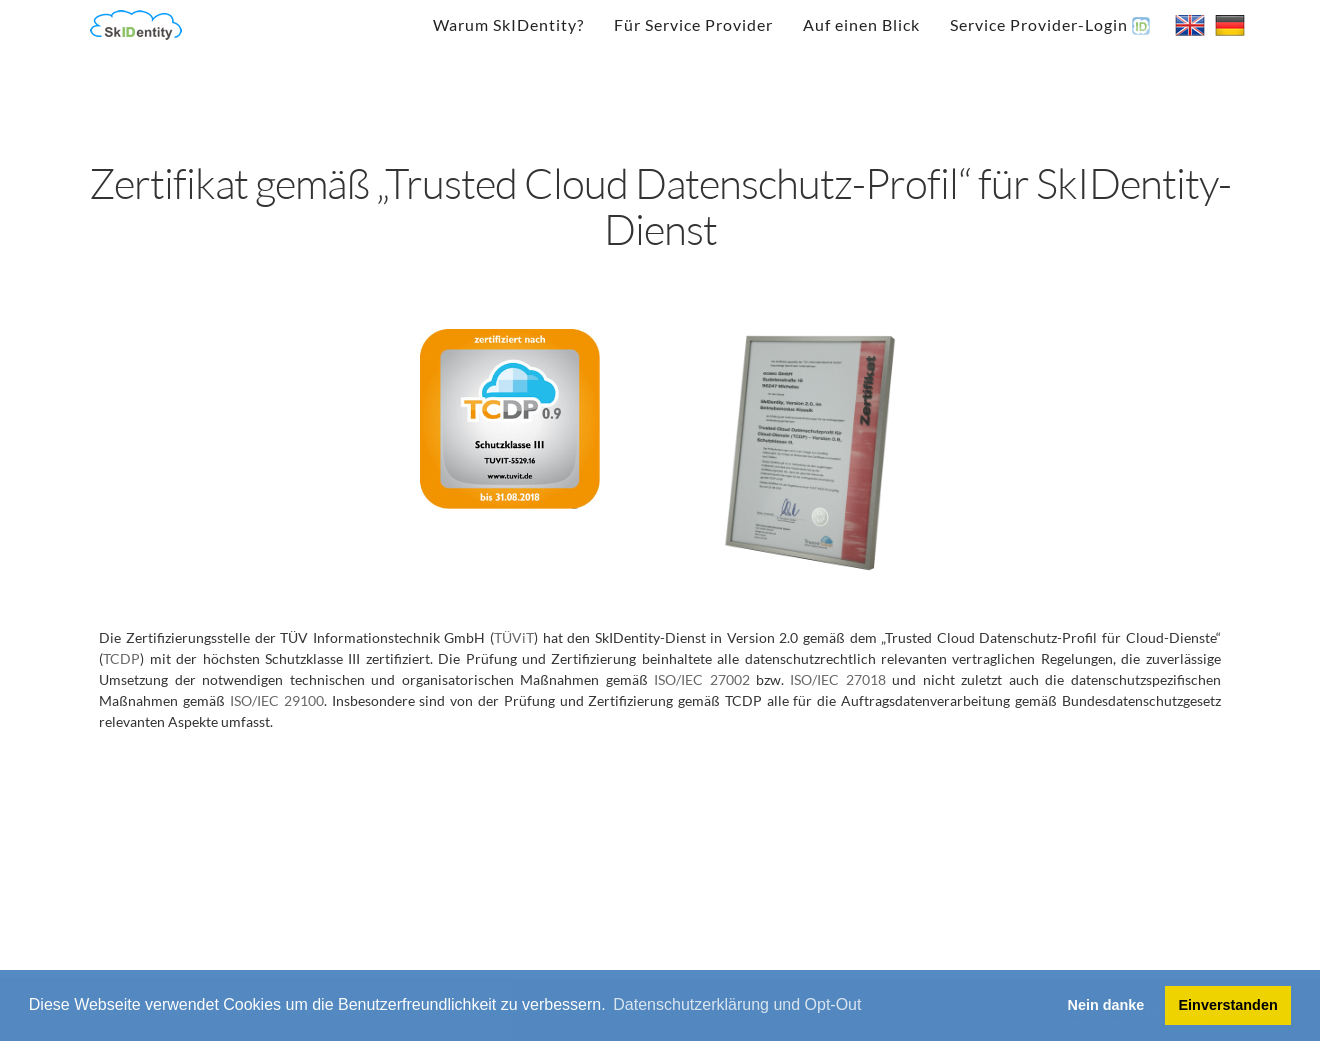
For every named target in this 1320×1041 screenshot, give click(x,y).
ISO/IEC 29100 (277, 700)
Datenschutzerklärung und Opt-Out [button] (737, 1004)
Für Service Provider (693, 24)
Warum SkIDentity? (508, 24)
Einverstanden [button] (1228, 1005)
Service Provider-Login (1050, 25)
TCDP (121, 658)
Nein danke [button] (1106, 1005)
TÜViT (514, 637)
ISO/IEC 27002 (701, 679)
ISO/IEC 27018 (837, 679)
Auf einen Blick (861, 24)
